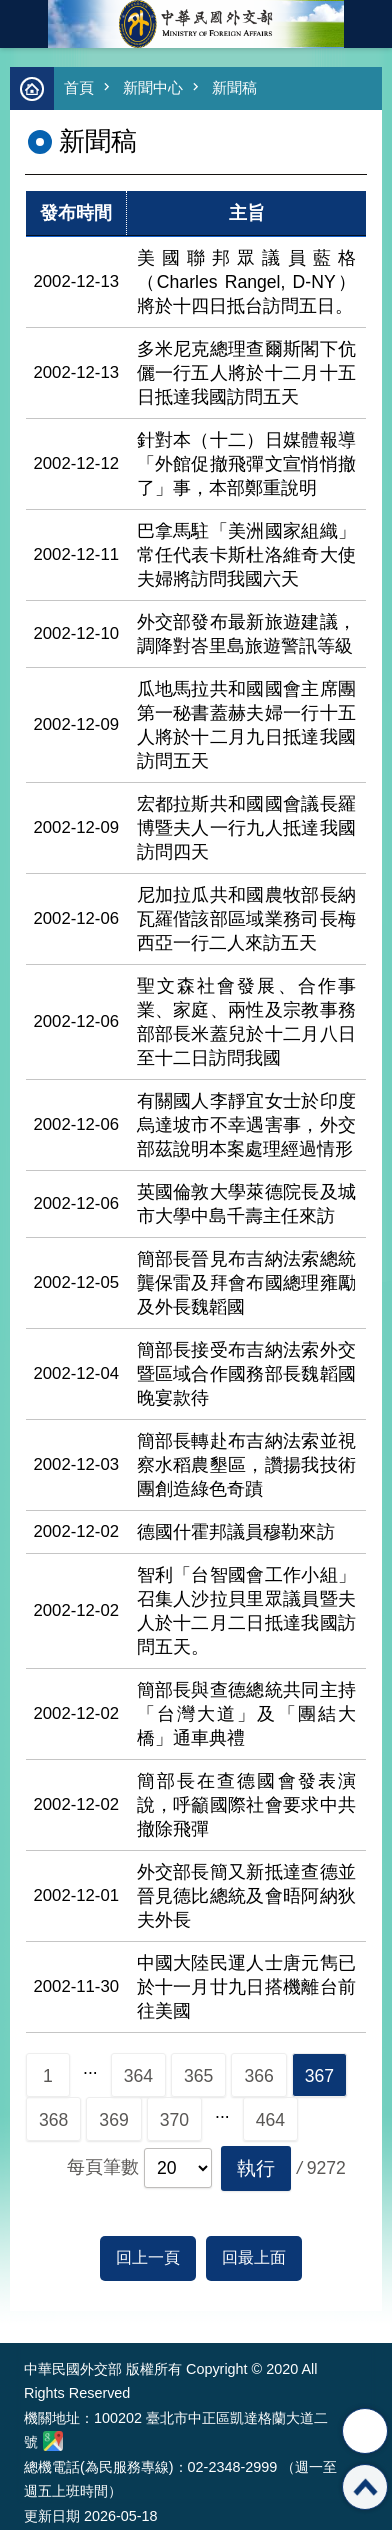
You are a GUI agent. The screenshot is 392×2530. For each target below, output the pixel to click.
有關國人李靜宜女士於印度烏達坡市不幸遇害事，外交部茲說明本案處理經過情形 (247, 1125)
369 (113, 2120)
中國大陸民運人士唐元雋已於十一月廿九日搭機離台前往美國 (247, 1987)
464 (270, 2120)
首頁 (79, 87)
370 (174, 2120)
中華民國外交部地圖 (53, 2441)
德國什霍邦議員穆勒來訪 (236, 1532)
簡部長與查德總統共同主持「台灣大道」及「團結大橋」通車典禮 (247, 1714)
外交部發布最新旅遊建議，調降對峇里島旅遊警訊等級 (247, 634)
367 (319, 2076)
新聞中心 (153, 87)
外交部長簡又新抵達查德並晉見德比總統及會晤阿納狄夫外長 (247, 1896)
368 (53, 2120)
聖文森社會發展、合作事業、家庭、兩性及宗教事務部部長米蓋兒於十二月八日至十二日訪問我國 (247, 1022)
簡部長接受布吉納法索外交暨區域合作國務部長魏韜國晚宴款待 (247, 1374)
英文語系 (368, 24)
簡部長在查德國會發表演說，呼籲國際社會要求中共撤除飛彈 (247, 1805)
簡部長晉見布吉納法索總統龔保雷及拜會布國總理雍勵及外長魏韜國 (247, 1283)
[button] (256, 2168)
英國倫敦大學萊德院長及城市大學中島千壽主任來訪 (247, 1204)
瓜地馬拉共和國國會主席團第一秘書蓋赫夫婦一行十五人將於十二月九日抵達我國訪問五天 (247, 725)
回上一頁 (148, 2257)
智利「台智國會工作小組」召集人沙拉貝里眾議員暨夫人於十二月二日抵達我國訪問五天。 (247, 1611)
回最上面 (254, 2257)
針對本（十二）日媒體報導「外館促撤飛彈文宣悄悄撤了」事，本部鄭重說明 (247, 464)
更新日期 (52, 2516)
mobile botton (24, 24)
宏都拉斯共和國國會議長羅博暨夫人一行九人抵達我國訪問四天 (247, 828)
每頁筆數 (103, 2167)
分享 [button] (365, 2431)
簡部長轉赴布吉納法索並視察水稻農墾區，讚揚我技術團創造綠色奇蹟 (247, 1465)
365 (198, 2076)
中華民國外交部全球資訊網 (196, 24)
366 (258, 2076)
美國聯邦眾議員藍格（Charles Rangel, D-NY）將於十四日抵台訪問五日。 (247, 282)
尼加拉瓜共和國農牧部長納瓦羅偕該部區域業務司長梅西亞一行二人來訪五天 (247, 919)
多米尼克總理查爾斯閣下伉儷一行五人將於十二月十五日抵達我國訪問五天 (247, 373)
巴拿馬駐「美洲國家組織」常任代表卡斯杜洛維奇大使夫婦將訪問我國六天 (247, 555)
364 (138, 2076)
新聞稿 (234, 87)
